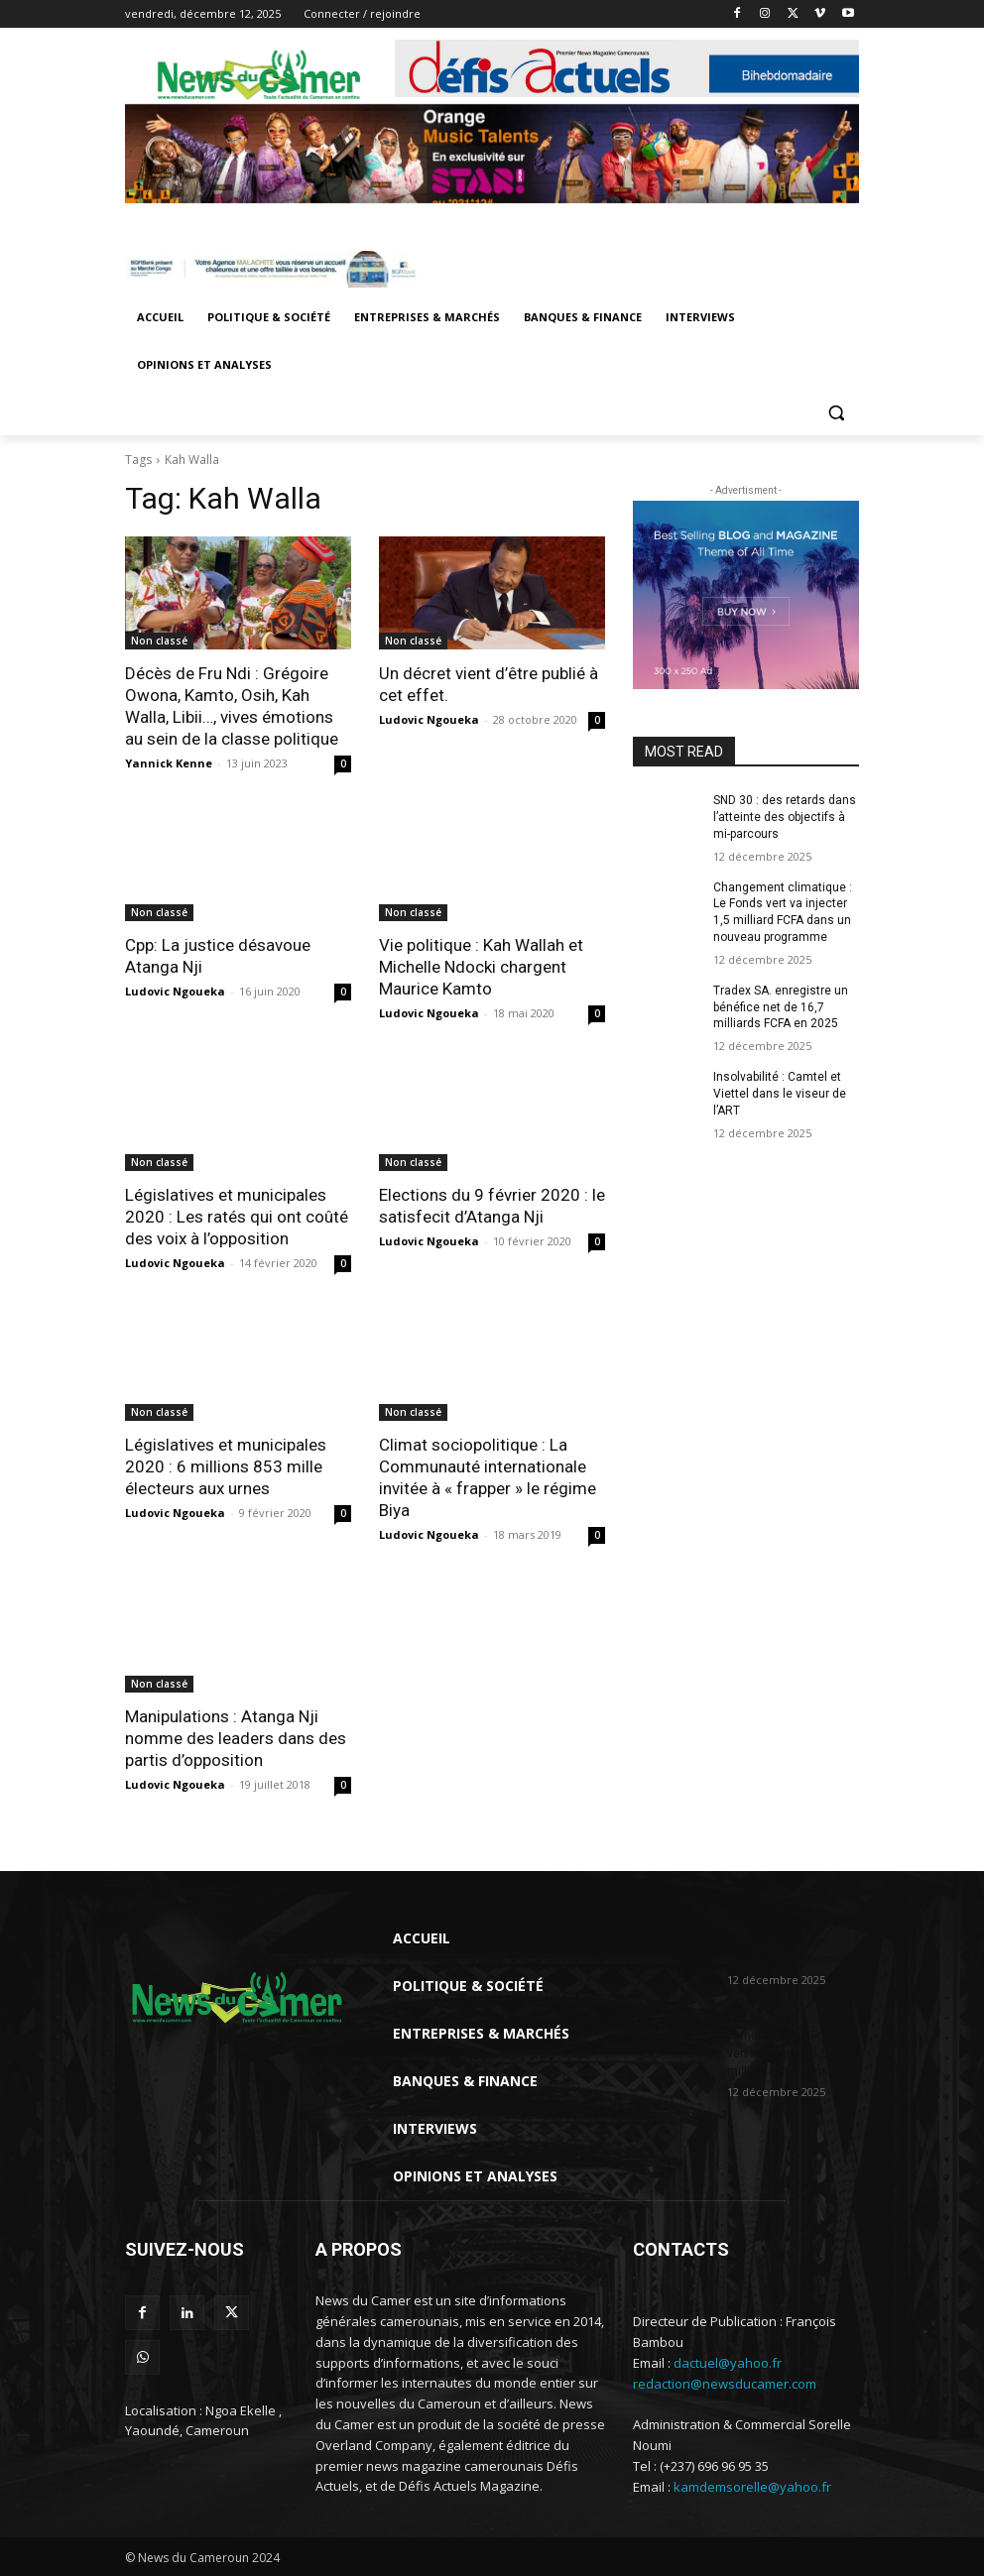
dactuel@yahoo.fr (728, 2363)
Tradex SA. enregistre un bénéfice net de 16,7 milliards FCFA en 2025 (780, 1007)
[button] (835, 413)
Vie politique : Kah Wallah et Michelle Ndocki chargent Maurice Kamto (481, 966)
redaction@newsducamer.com (724, 2384)
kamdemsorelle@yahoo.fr (752, 2487)
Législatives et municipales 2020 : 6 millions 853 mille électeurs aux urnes (225, 1466)
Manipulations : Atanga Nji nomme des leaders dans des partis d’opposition (235, 1738)
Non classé (159, 640)
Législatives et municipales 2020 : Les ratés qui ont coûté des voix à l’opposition (236, 1216)
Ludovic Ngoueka (429, 719)
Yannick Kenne (168, 763)
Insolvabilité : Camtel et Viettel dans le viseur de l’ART (779, 1093)
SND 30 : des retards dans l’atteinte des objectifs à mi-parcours (784, 817)
